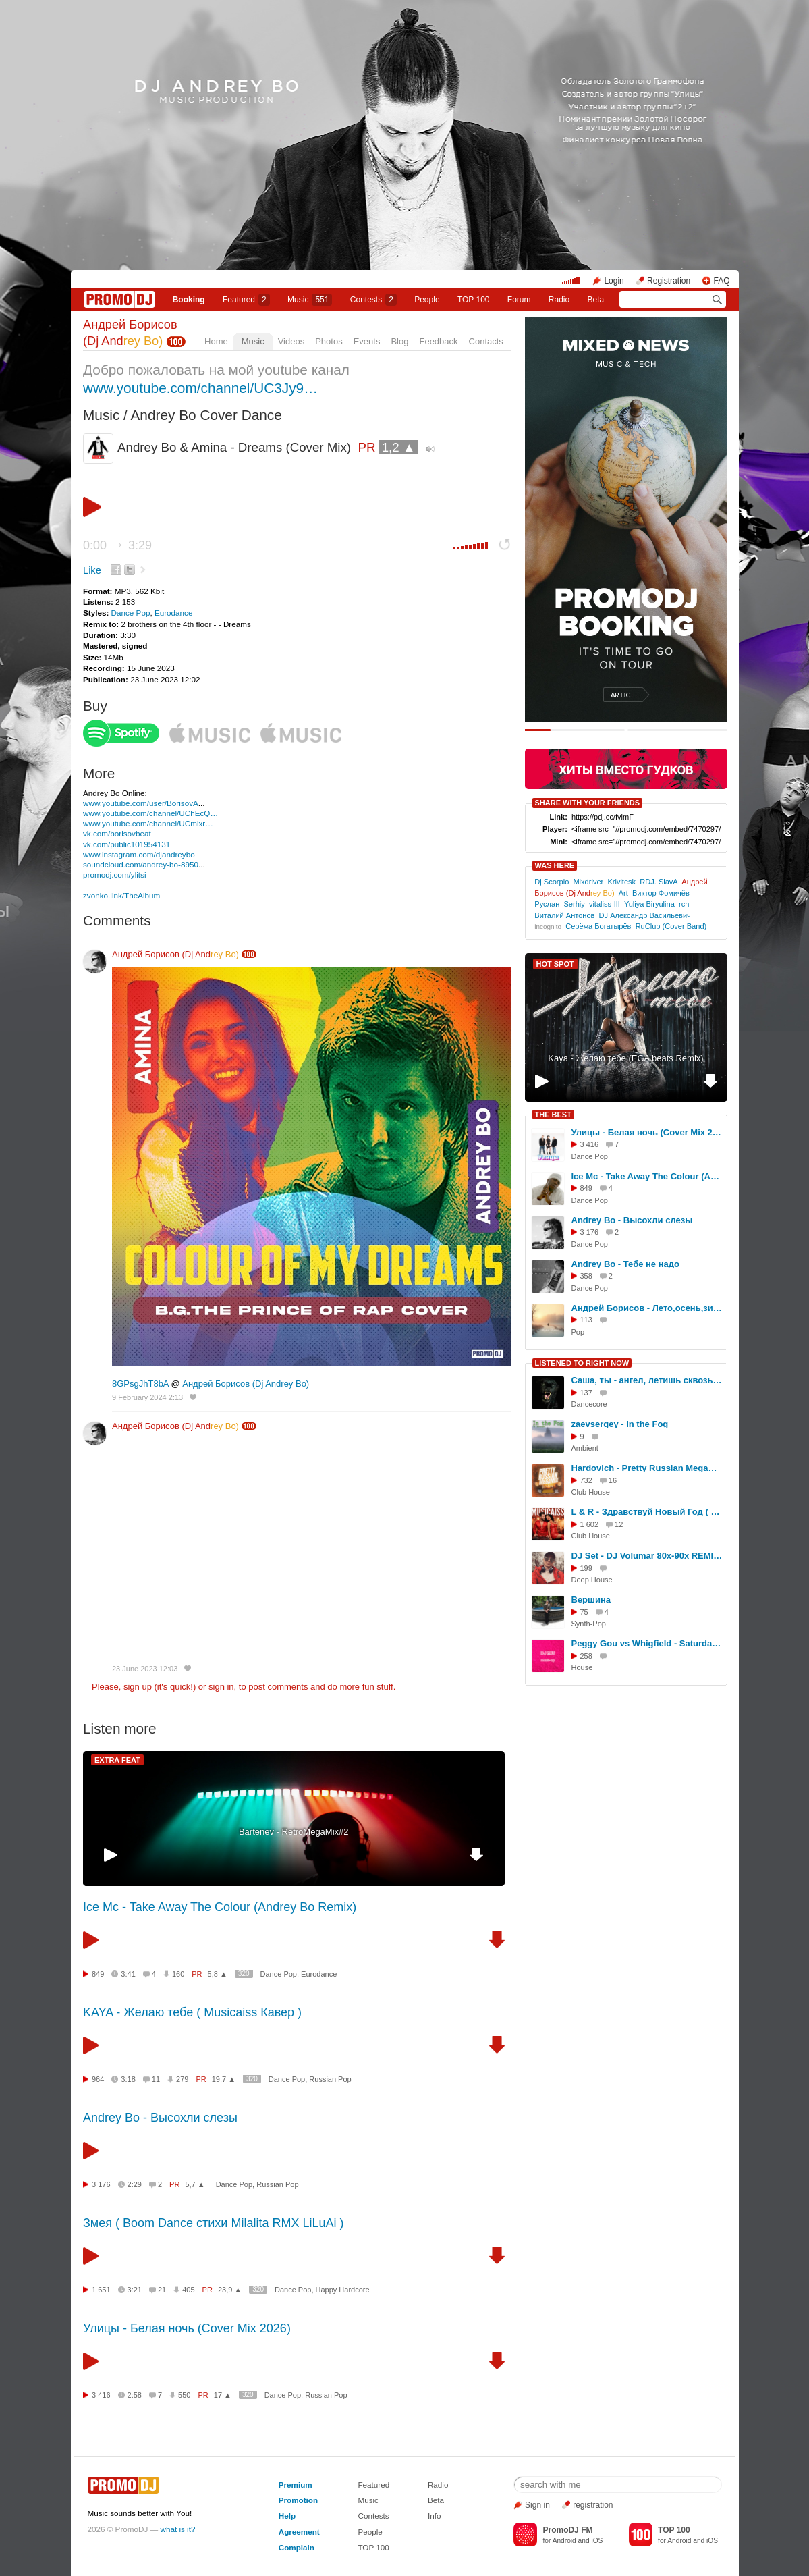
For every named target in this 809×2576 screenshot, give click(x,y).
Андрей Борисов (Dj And (175, 954)
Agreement (299, 2531)
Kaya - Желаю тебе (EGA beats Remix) (625, 1058)
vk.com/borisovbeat (117, 833)
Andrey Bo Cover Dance (206, 415)
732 (586, 1480)
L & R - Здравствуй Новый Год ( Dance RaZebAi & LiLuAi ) (647, 1511)
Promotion (298, 2500)
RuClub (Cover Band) (671, 926)
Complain (296, 2547)
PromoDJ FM (567, 2530)
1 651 (101, 2290)
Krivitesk (621, 882)
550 (184, 2395)
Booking (189, 299)
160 (178, 1974)
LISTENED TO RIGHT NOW (582, 1363)
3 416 (101, 2395)
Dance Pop (130, 612)
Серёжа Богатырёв (598, 926)
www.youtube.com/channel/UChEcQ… (150, 813)
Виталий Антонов (564, 915)
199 (586, 1568)
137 (586, 1393)
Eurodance (174, 612)
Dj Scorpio (551, 882)
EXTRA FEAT (117, 1760)
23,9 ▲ (230, 2290)
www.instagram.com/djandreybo (139, 854)
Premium (295, 2484)
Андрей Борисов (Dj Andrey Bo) (245, 1383)
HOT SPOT (555, 964)
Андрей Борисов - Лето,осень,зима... (647, 1308)
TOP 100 (473, 299)
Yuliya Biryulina (649, 904)
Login (613, 281)
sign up (137, 1687)
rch (684, 904)
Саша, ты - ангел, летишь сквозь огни (647, 1380)
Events (367, 341)
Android (564, 2540)
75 (584, 1612)
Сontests (373, 300)
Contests (373, 2515)
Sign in (537, 2505)
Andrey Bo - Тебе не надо (625, 1264)
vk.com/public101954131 (126, 844)
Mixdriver (588, 882)
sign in (221, 1687)
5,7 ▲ (194, 2184)
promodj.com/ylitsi (114, 874)
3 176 (101, 2184)
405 (188, 2290)
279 (182, 2079)
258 (586, 1656)
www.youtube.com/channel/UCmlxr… (148, 823)
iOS (597, 2540)
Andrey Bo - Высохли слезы (160, 2117)
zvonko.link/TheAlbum (121, 895)
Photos (328, 341)
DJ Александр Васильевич (645, 915)
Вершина (591, 1599)
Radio (559, 299)
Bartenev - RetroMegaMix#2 (294, 1832)
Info (434, 2515)
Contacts (486, 341)
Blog (399, 341)
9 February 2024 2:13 (147, 1397)
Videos (291, 341)
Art (623, 893)
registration (593, 2505)
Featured (246, 300)
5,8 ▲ (217, 1974)
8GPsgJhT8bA (140, 1383)
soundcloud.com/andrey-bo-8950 (140, 864)
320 (244, 1973)
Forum (519, 299)
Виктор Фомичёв (661, 893)
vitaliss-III (604, 904)
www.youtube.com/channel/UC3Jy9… (200, 388)
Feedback (438, 341)
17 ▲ (222, 2395)
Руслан (546, 904)
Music (309, 300)
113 (586, 1320)
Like (92, 570)
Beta (596, 299)
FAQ (721, 281)
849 (98, 1974)
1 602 (589, 1524)
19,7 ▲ (223, 2079)
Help (287, 2515)
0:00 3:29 (117, 545)
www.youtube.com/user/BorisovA (140, 803)
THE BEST (553, 1114)
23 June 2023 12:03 (144, 1669)
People (426, 299)
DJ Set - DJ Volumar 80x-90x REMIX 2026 (647, 1555)
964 (98, 2079)
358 (586, 1276)
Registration (668, 281)
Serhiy (573, 904)
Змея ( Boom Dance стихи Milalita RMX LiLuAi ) (213, 2223)
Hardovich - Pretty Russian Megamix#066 (647, 1468)
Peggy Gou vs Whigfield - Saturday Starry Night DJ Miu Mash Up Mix (647, 1643)
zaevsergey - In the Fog (620, 1424)
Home (216, 341)
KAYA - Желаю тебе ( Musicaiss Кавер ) (192, 2012)
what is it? (178, 2529)
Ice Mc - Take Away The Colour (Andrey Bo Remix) (219, 1907)
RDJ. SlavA (658, 882)
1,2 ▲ (399, 447)
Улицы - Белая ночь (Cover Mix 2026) (187, 2328)
